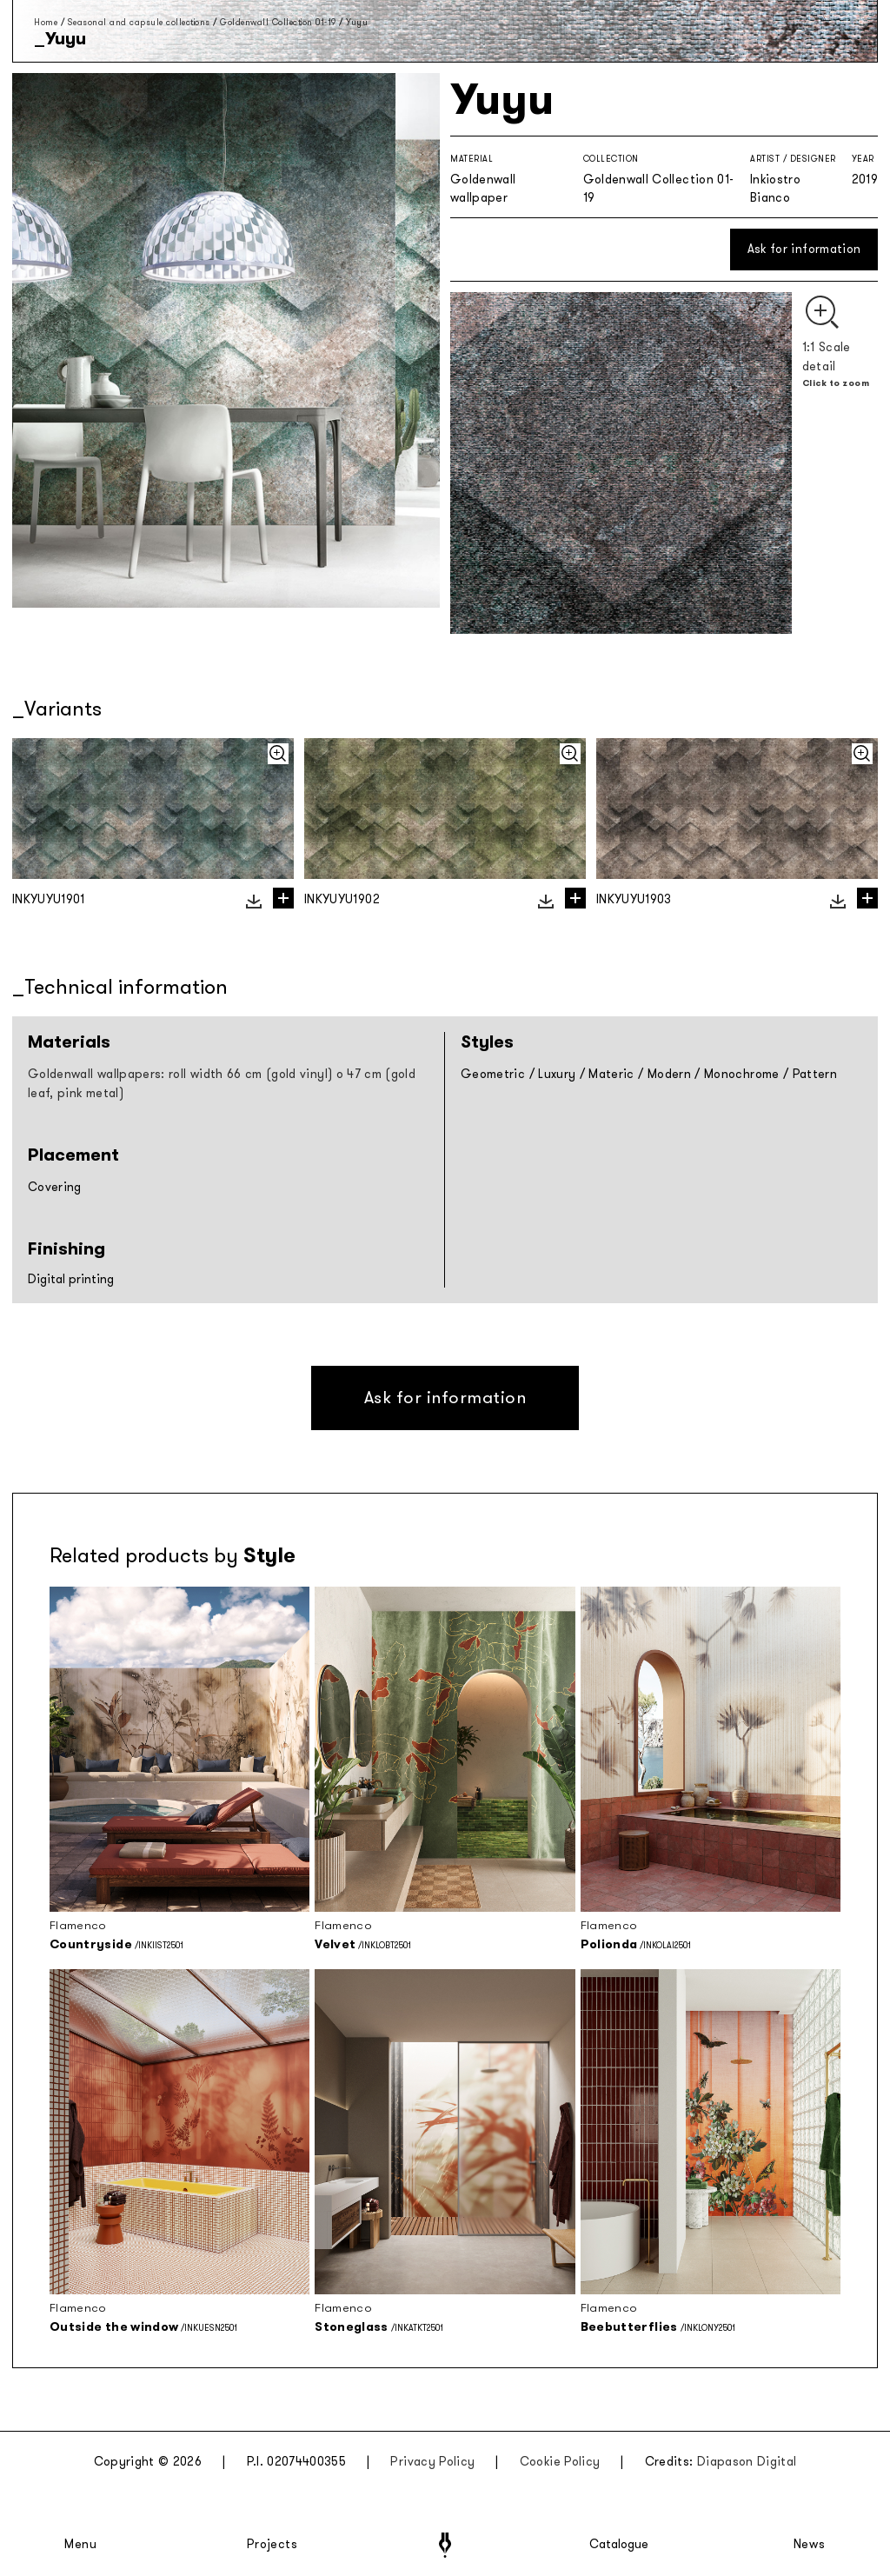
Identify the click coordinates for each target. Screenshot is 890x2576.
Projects (272, 2545)
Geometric (493, 1074)
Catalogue (618, 2545)
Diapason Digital (747, 2461)
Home (45, 22)
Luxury (556, 1074)
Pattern (815, 1074)
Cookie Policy (560, 2461)
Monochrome (742, 1074)
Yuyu (357, 22)
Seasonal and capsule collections (139, 22)
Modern (669, 1074)
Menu (80, 2545)
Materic (611, 1074)
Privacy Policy (432, 2461)
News (810, 2545)
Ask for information (804, 249)
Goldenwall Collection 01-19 (278, 22)
